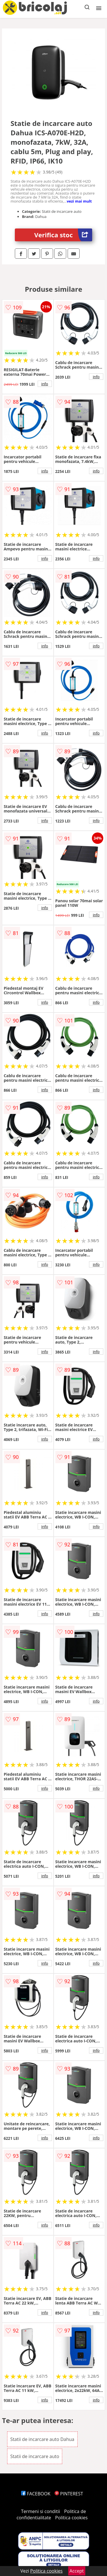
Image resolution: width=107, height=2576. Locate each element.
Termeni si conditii (40, 2511)
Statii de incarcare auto (34, 2456)
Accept (77, 2571)
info (44, 383)
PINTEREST (68, 2494)
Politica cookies (71, 2517)
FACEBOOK (36, 2494)
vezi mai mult (79, 201)
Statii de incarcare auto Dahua (42, 2439)
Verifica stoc (63, 234)
